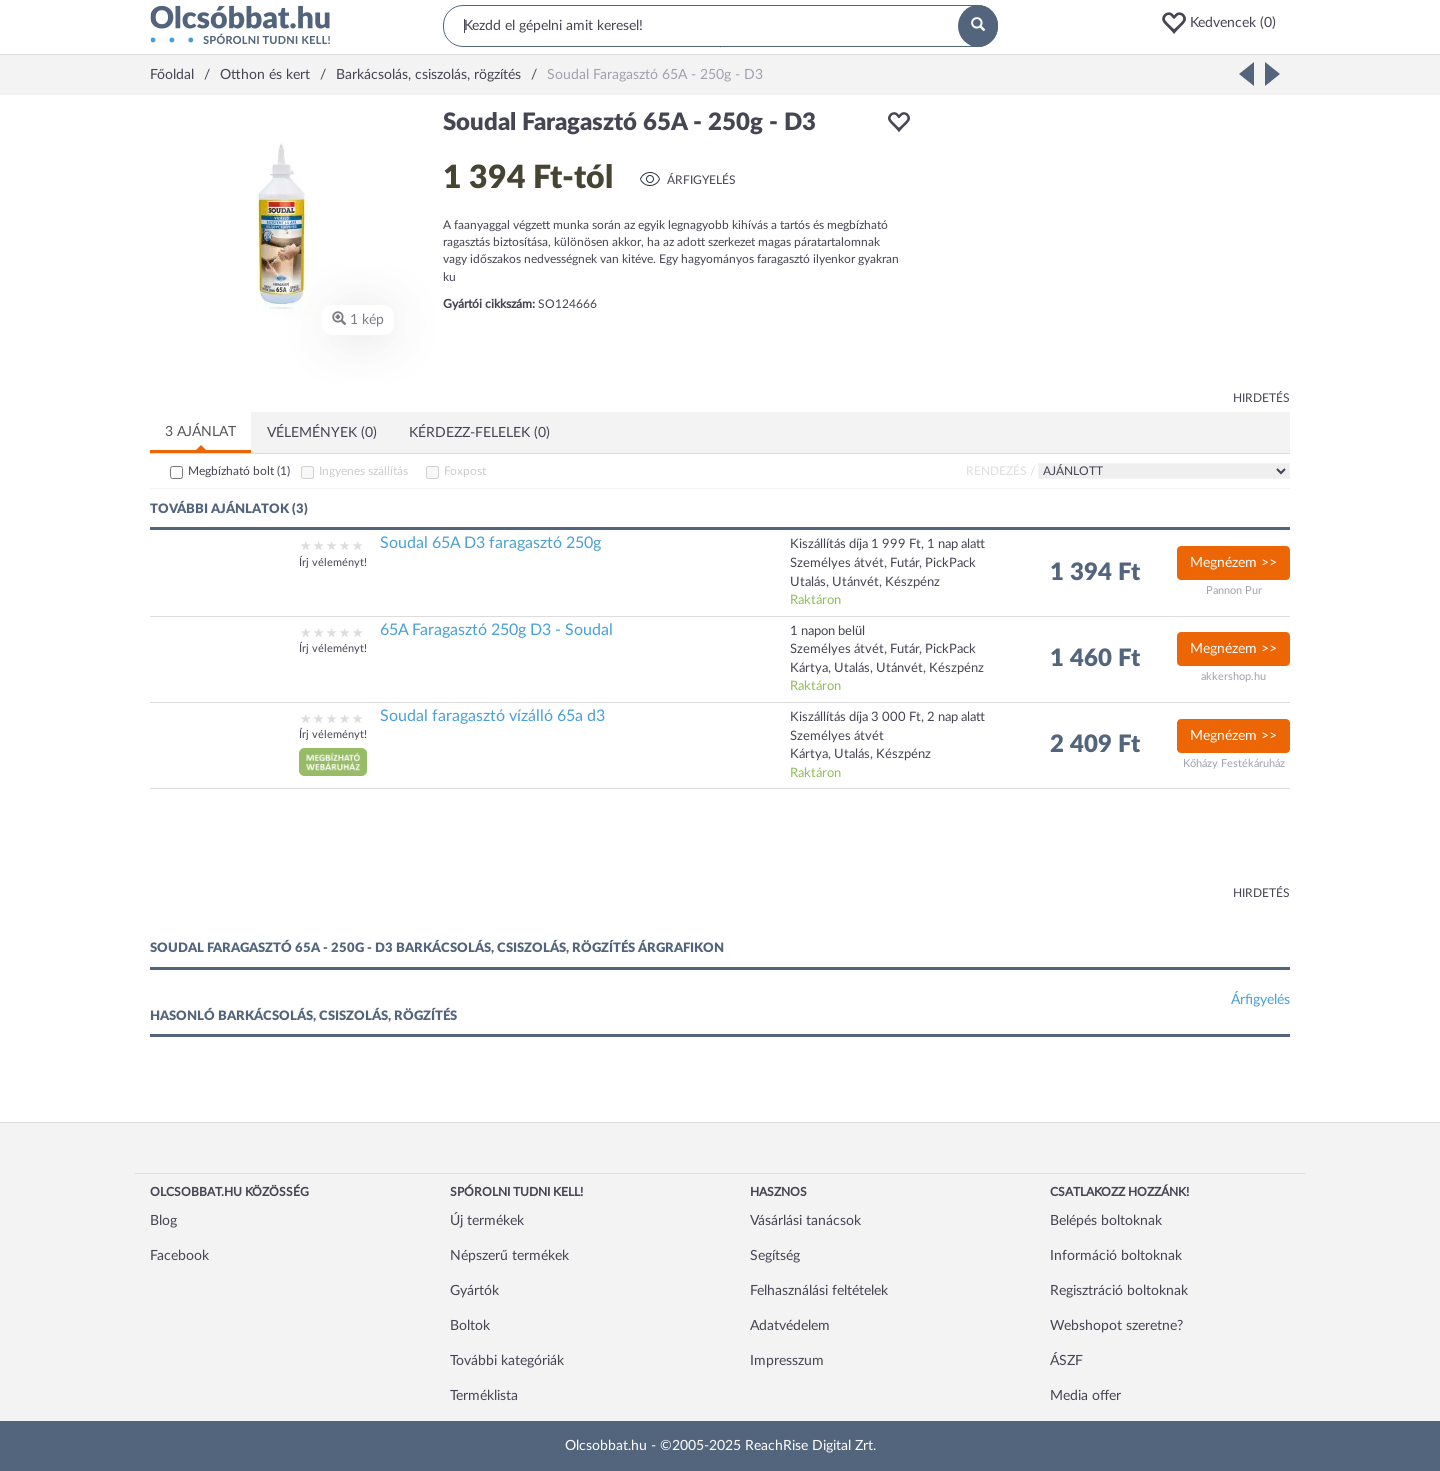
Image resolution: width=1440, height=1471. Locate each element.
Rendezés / (1000, 471)
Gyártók (474, 1291)
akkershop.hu (1233, 676)
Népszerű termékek (509, 1256)
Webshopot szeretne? (1116, 1326)
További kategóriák (507, 1361)
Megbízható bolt (239, 471)
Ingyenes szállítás (363, 471)
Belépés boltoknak (1106, 1221)
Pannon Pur (1234, 590)
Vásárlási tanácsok (805, 1221)
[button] (1225, 23)
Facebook (179, 1256)
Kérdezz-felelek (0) (479, 433)
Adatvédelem (790, 1326)
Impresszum (787, 1361)
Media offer (1085, 1396)
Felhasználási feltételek (819, 1291)
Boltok (470, 1326)
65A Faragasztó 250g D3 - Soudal (496, 630)
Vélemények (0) (322, 433)
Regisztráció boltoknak (1119, 1291)
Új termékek (487, 1221)
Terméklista (484, 1396)
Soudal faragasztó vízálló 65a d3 (492, 716)
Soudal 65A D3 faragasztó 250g (490, 543)
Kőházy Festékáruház (1234, 763)
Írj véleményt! (333, 562)
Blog (163, 1221)
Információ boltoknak (1116, 1256)
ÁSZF (1066, 1361)
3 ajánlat (200, 432)
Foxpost (465, 471)
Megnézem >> (1233, 563)
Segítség (775, 1256)
